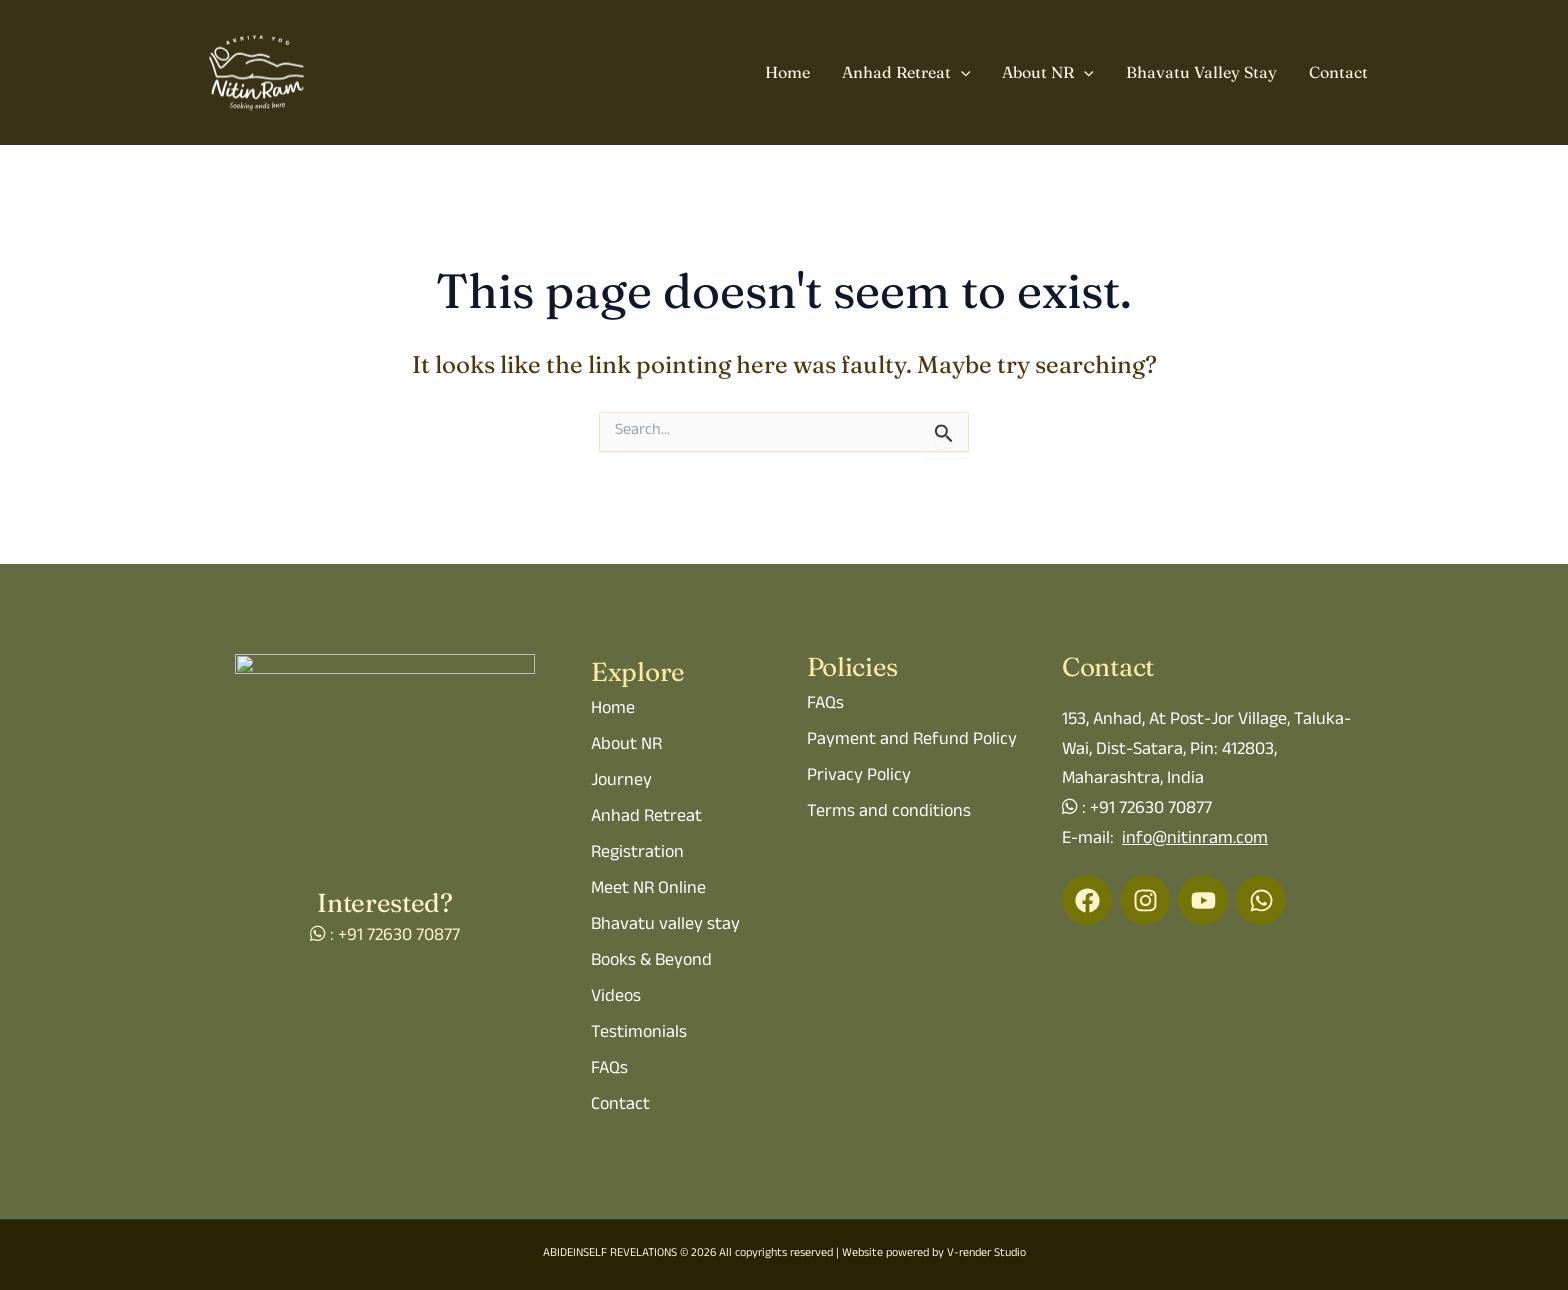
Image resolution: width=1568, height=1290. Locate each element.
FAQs (609, 1070)
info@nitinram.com (1195, 840)
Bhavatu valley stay (665, 926)
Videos (616, 998)
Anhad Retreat (906, 73)
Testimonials (639, 1034)
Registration (637, 854)
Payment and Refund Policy (912, 741)
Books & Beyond (651, 962)
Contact (1338, 72)
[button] (961, 73)
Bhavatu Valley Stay (1201, 72)
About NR (1048, 73)
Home (787, 72)
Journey (621, 782)
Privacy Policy (859, 777)
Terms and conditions (889, 813)
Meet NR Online (648, 890)
